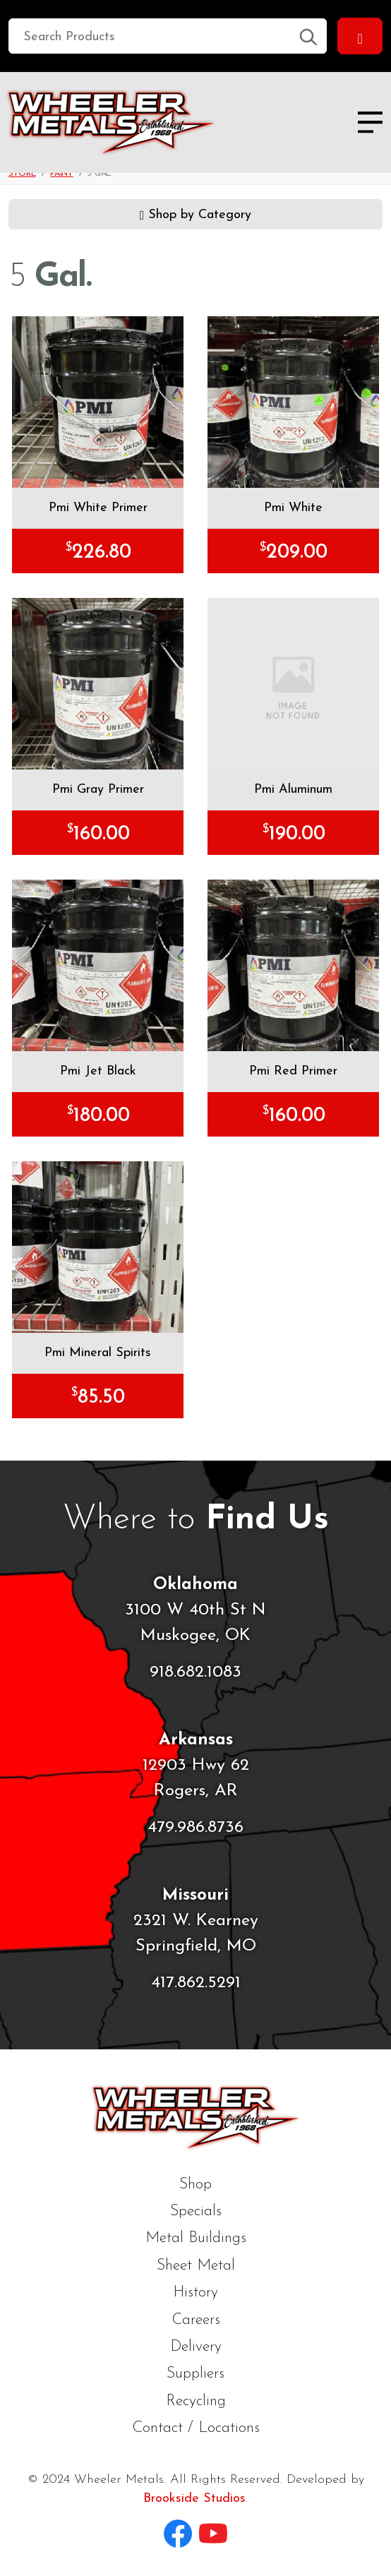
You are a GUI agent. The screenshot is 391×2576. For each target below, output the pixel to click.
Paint (61, 173)
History (195, 2292)
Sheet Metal (196, 2265)
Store (22, 173)
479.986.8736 (195, 1827)
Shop (195, 2184)
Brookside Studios (194, 2498)
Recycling (196, 2401)
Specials (196, 2211)
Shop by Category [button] (196, 213)
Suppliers (195, 2373)
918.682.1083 (195, 1672)
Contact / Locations (196, 2428)
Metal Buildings (195, 2238)
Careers (196, 2320)
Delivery (196, 2347)
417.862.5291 (196, 1983)
